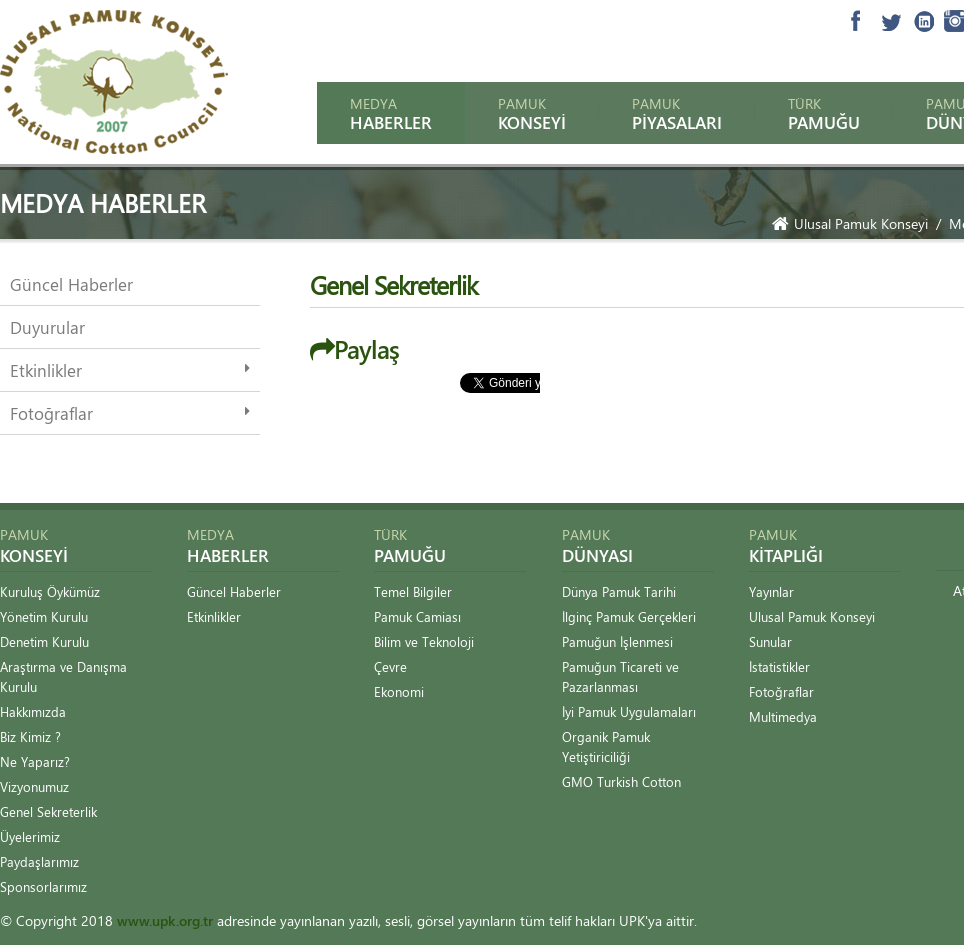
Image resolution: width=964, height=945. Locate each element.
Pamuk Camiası (417, 616)
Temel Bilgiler (413, 591)
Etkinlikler (46, 370)
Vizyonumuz (34, 786)
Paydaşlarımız (39, 861)
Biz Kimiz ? (30, 736)
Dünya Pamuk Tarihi (619, 591)
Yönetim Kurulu (44, 616)
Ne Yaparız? (35, 761)
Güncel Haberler (71, 284)
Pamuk (532, 113)
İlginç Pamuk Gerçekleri (629, 616)
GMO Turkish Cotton (621, 781)
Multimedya (783, 716)
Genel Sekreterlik (48, 811)
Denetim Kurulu (44, 641)
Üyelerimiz (30, 836)
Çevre (390, 666)
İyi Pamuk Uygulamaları (629, 711)
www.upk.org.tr (165, 920)
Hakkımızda (33, 711)
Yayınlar (771, 591)
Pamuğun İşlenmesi (617, 641)
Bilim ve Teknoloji (424, 641)
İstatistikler (779, 666)
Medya (391, 113)
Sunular (770, 641)
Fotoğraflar (51, 413)
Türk (824, 113)
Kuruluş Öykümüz (50, 591)
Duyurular (47, 327)
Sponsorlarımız (43, 886)
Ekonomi (399, 691)
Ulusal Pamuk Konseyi (850, 223)
